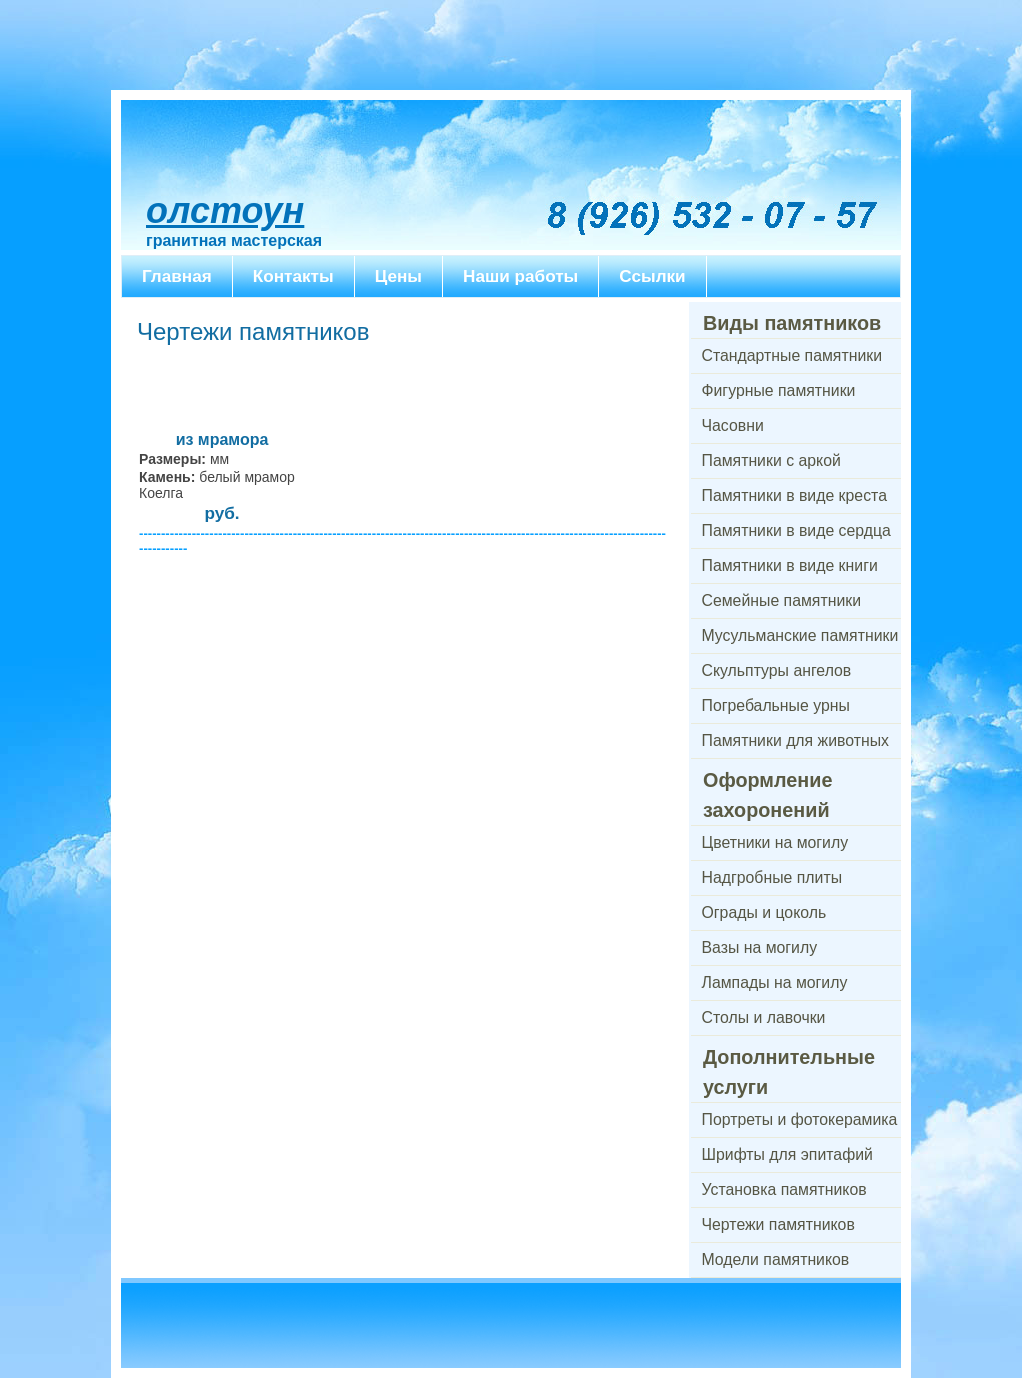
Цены (398, 276)
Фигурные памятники (779, 390)
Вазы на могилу (760, 947)
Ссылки (652, 276)
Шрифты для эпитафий (787, 1154)
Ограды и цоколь (764, 912)
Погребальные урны (776, 705)
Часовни (733, 425)
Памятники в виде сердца (796, 530)
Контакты (293, 276)
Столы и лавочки (764, 1017)
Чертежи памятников (778, 1224)
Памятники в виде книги (790, 565)
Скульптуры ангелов (777, 670)
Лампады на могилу (775, 982)
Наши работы (520, 276)
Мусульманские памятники (800, 635)
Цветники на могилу (775, 842)
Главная (177, 276)
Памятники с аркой (771, 460)
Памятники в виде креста (794, 495)
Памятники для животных (795, 740)
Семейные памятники (782, 600)
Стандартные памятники (792, 355)
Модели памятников (776, 1259)
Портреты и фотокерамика (800, 1119)
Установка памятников (784, 1189)
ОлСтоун (225, 210)
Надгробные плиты (772, 877)
